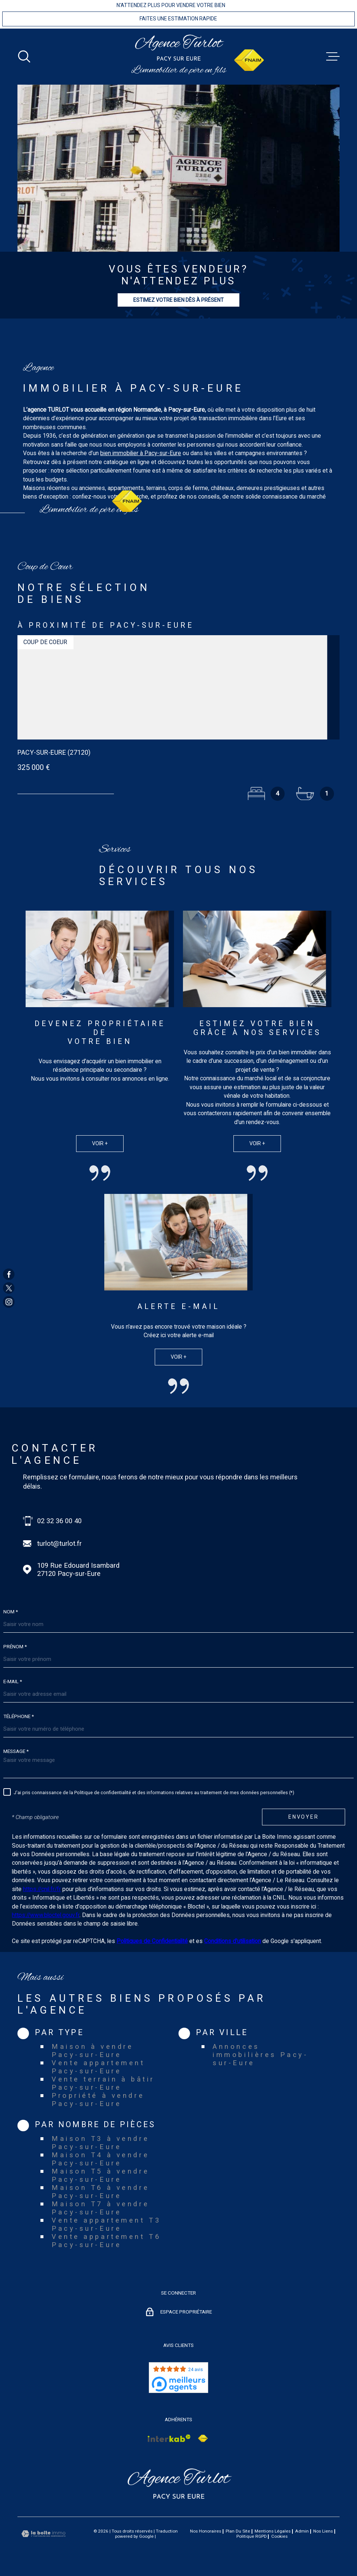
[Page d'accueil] (179, 47)
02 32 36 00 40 (59, 1521)
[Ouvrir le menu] (333, 56)
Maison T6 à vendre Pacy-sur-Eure (100, 2192)
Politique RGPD (251, 2536)
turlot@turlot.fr (59, 1544)
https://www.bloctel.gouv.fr (45, 1915)
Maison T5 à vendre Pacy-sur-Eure (100, 2175)
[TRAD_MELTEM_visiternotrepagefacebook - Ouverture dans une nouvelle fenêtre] (8, 1274)
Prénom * (15, 1646)
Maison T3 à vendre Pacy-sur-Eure (100, 2143)
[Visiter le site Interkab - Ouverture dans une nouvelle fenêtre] (169, 2438)
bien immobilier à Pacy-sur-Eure (140, 461)
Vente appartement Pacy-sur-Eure (98, 2067)
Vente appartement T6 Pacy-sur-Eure (106, 2241)
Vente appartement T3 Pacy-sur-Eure (106, 2224)
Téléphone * (18, 1716)
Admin (302, 2531)
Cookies (279, 2536)
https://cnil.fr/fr (42, 1889)
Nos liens (323, 2531)
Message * (16, 1751)
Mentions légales (273, 2531)
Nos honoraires (205, 2531)
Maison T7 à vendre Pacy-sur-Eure (100, 2208)
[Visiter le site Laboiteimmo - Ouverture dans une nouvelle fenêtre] (43, 2533)
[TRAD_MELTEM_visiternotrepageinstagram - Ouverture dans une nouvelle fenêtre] (8, 1301)
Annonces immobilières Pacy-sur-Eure (260, 2055)
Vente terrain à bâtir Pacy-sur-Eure (103, 2083)
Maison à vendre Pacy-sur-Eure (92, 2051)
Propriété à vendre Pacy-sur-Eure (98, 2100)
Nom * (10, 1612)
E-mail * (12, 1681)
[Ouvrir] (24, 56)
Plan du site (238, 2531)
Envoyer (303, 1817)
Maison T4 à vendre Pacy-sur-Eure (100, 2159)
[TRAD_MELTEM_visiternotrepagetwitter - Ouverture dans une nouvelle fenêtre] (8, 1288)
